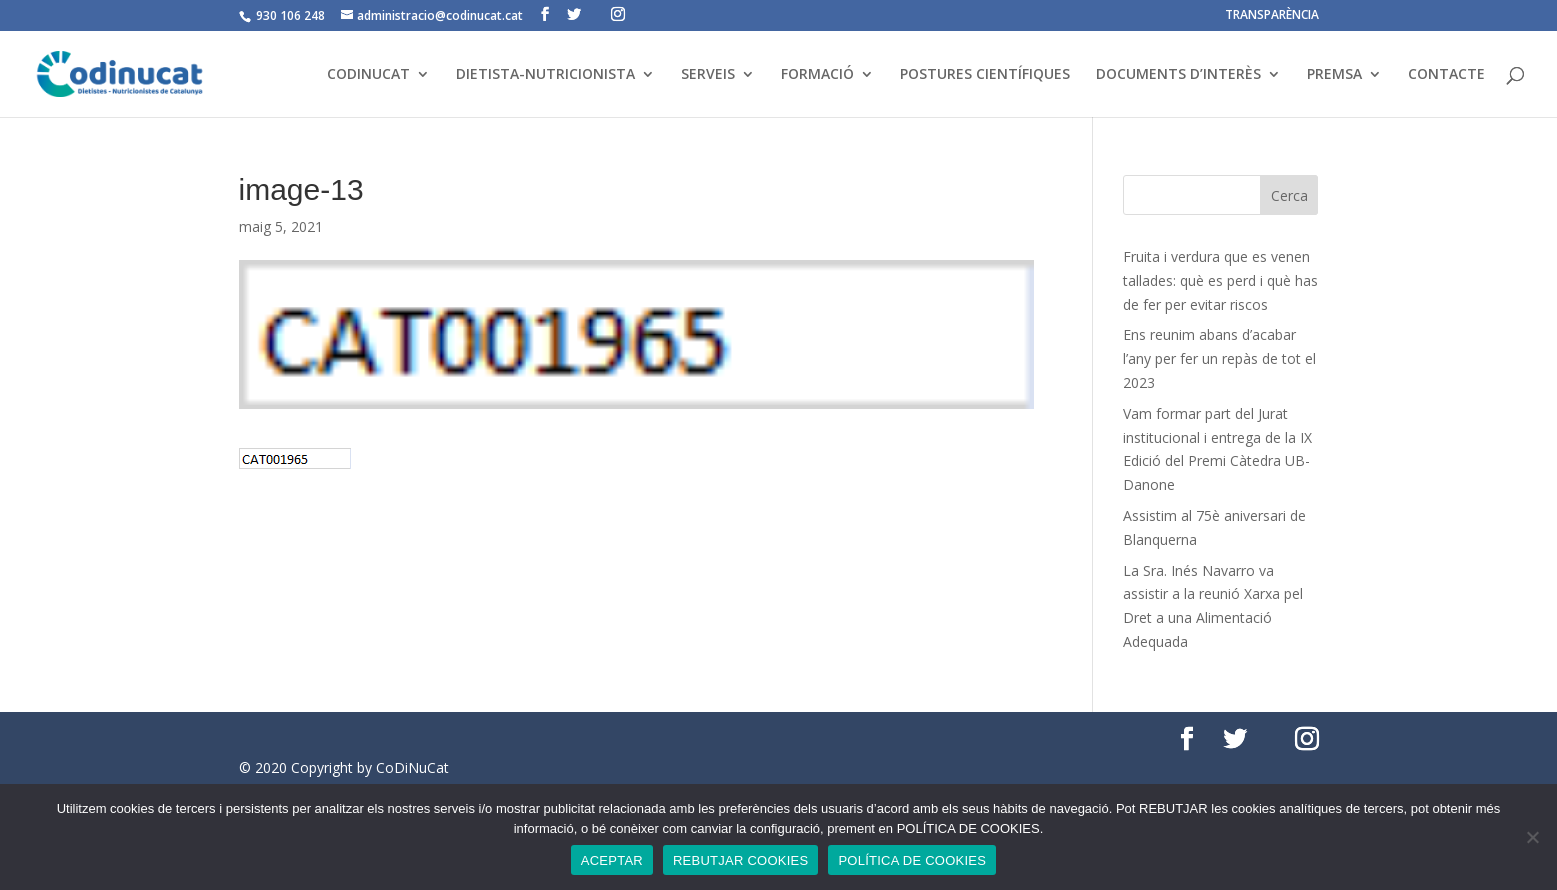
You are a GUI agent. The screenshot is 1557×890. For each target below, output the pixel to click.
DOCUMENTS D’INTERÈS (1178, 75)
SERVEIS (708, 75)
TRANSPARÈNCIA (1272, 16)
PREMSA (1334, 75)
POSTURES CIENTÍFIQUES (985, 75)
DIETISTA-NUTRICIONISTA (545, 75)
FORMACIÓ (817, 75)
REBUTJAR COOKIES (740, 860)
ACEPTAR (612, 860)
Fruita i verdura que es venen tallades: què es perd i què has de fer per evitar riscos (1220, 280)
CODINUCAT (368, 75)
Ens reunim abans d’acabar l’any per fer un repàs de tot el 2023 (1219, 358)
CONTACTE (1446, 75)
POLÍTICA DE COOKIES (912, 860)
